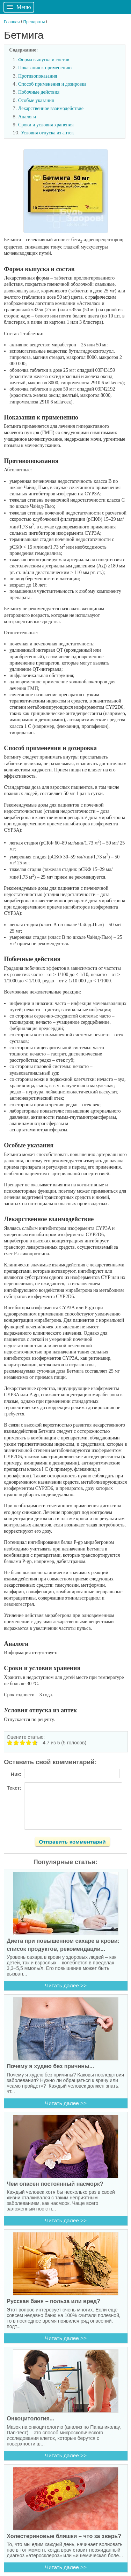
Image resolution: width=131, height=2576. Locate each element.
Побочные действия (38, 92)
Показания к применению (45, 67)
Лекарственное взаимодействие (50, 108)
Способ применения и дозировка (52, 84)
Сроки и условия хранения (46, 124)
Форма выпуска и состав (43, 59)
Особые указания (36, 100)
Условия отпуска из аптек (47, 132)
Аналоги (27, 116)
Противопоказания (37, 76)
